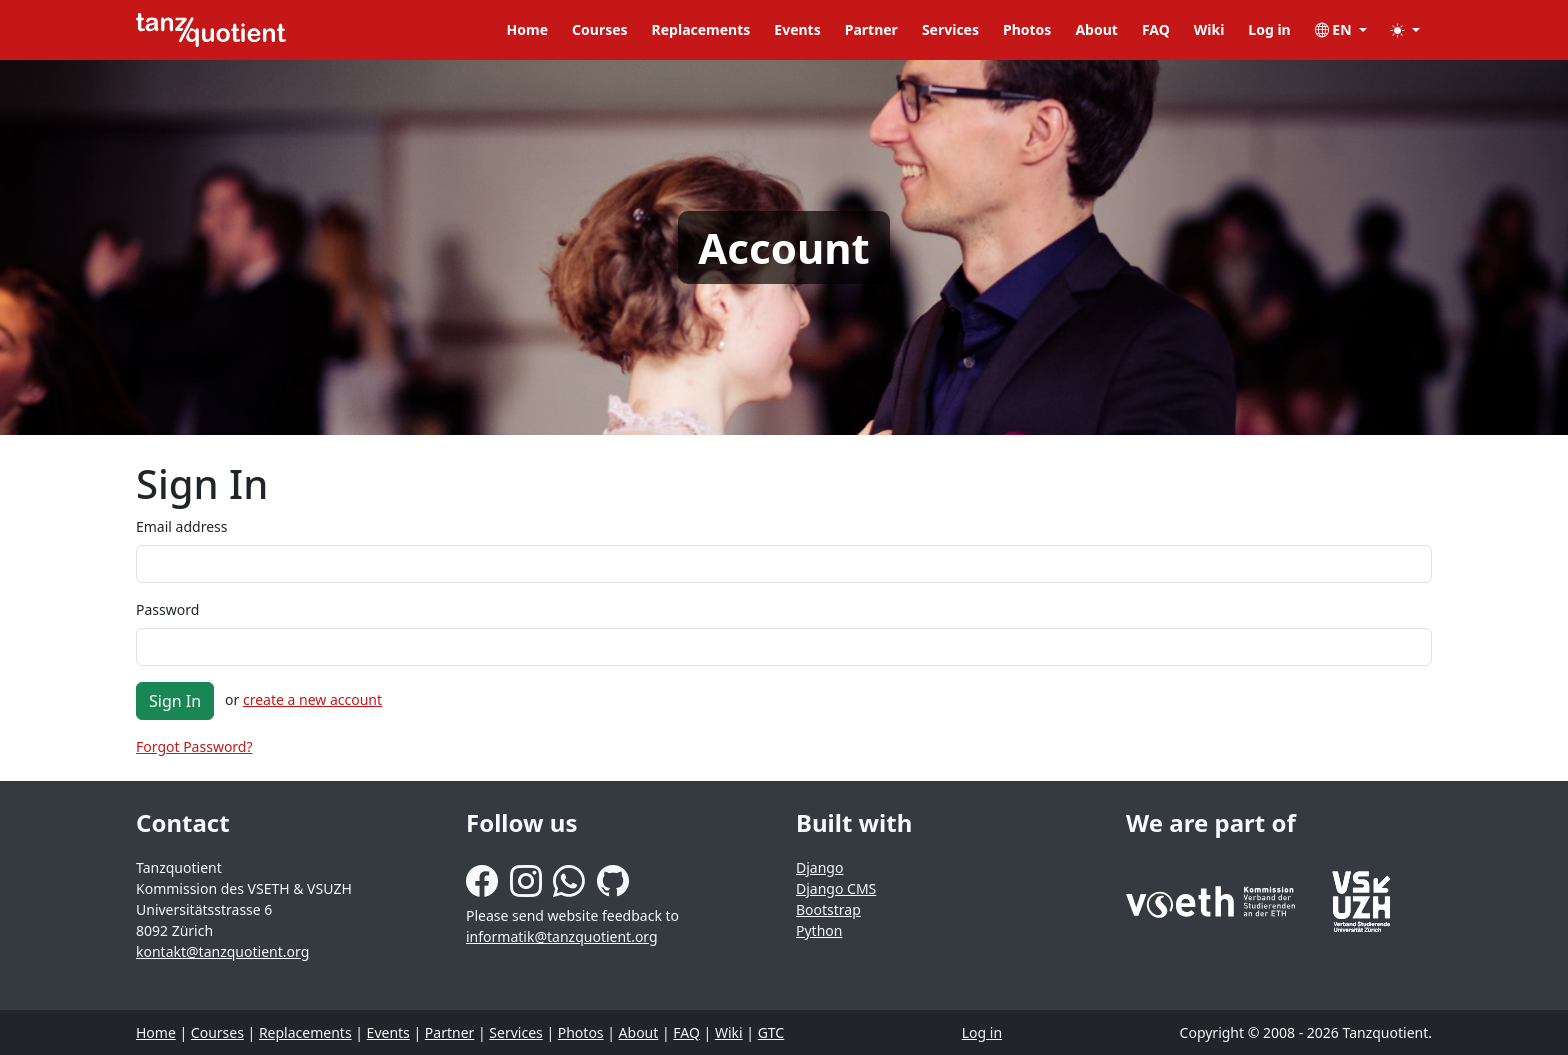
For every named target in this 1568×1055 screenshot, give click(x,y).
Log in (1269, 29)
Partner (871, 29)
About (1096, 29)
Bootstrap (828, 909)
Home (527, 29)
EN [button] (1335, 29)
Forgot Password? (194, 746)
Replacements (701, 29)
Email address (181, 526)
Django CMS (836, 888)
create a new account (312, 699)
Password (167, 609)
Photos (1027, 29)
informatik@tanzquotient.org (562, 936)
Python (819, 930)
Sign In (175, 701)
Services (950, 29)
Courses (600, 29)
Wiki (1209, 29)
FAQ (1156, 29)
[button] (1405, 29)
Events (797, 29)
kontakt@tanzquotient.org (222, 951)
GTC (771, 1032)
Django (819, 867)
